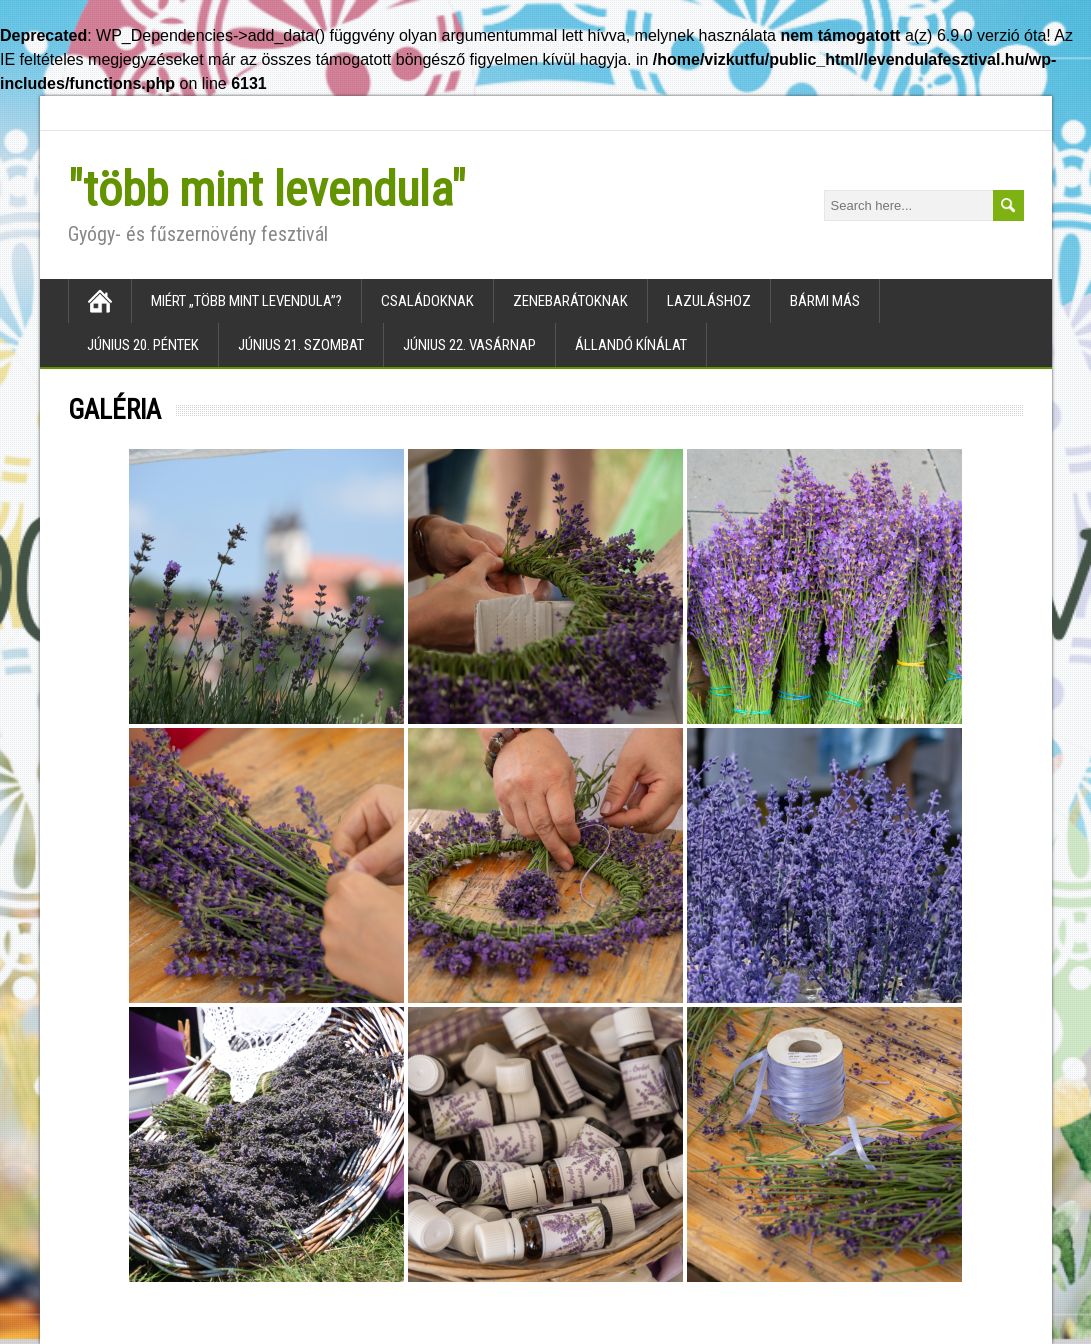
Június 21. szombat (301, 345)
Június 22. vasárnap (469, 345)
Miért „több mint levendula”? (246, 301)
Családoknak (427, 301)
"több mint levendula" (267, 189)
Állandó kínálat (631, 345)
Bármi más (825, 301)
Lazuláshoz (709, 301)
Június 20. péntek (143, 345)
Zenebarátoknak (570, 301)
